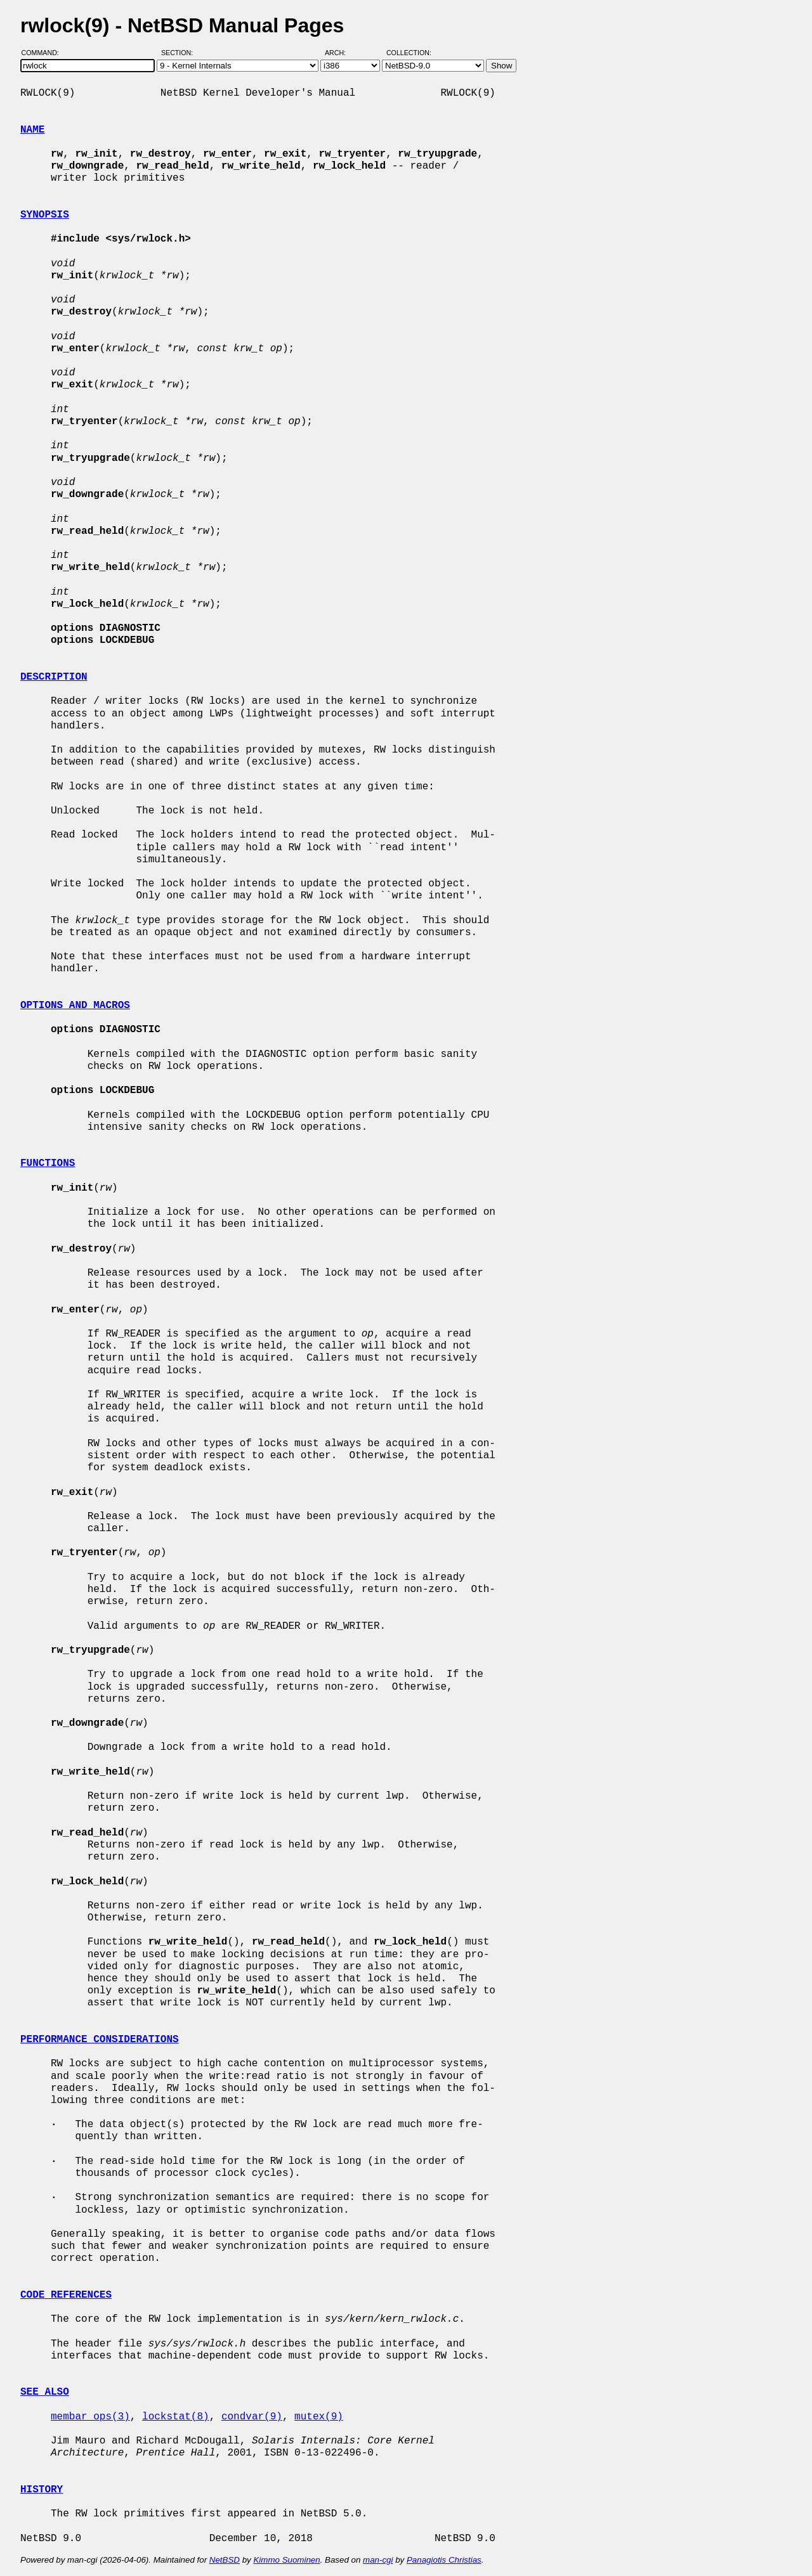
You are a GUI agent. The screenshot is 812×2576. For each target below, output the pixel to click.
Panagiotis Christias (444, 2560)
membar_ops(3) (90, 2417)
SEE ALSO (44, 2392)
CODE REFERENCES (66, 2295)
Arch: (341, 52)
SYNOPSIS (44, 215)
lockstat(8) (175, 2417)
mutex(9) (318, 2417)
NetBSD (224, 2560)
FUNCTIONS (47, 1163)
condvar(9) (251, 2417)
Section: (180, 52)
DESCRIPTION (54, 677)
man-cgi (378, 2560)
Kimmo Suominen (286, 2560)
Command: (44, 52)
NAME (32, 130)
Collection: (408, 52)
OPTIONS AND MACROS (75, 1006)
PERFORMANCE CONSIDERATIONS (99, 2040)
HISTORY (41, 2490)
